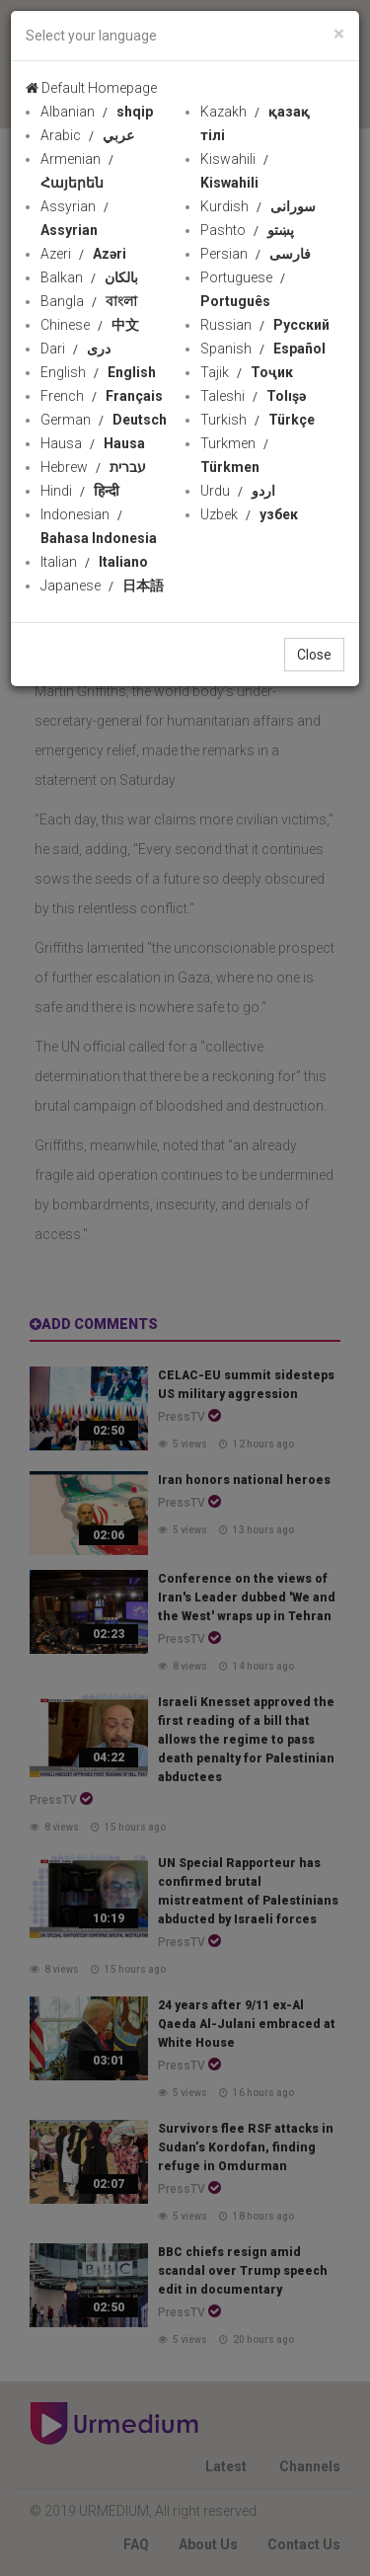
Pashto (247, 230)
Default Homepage (91, 88)
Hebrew (93, 467)
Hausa (92, 443)
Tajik (246, 372)
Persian (255, 254)
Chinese (89, 325)
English (98, 372)
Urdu (237, 491)
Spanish (263, 348)
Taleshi (253, 396)
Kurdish (258, 206)
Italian (94, 562)
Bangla (88, 301)
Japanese (102, 585)
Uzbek (249, 514)
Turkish (257, 420)
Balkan (89, 277)
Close (314, 655)
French (101, 396)
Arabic (87, 135)
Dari (75, 348)
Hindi (79, 491)
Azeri (83, 254)
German (103, 420)
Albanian (96, 111)
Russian (265, 325)
